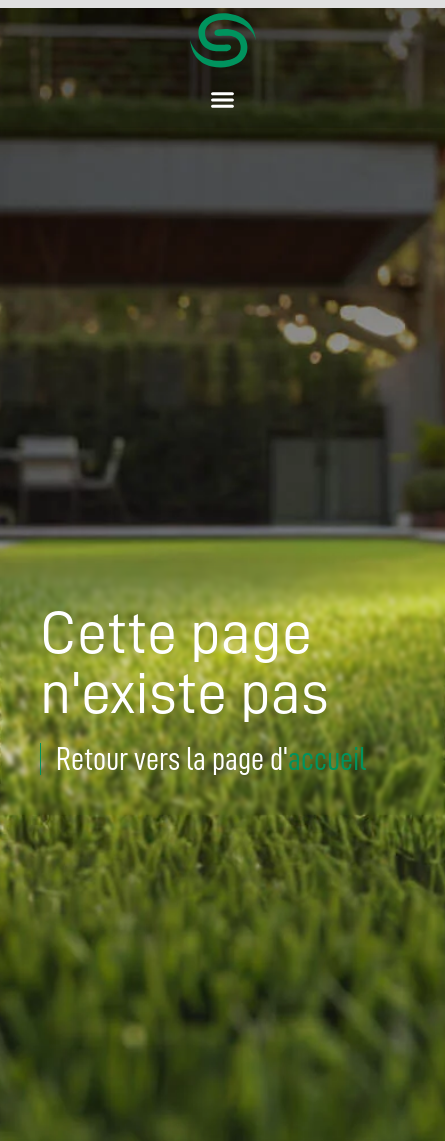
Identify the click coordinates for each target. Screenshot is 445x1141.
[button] (223, 100)
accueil (327, 759)
